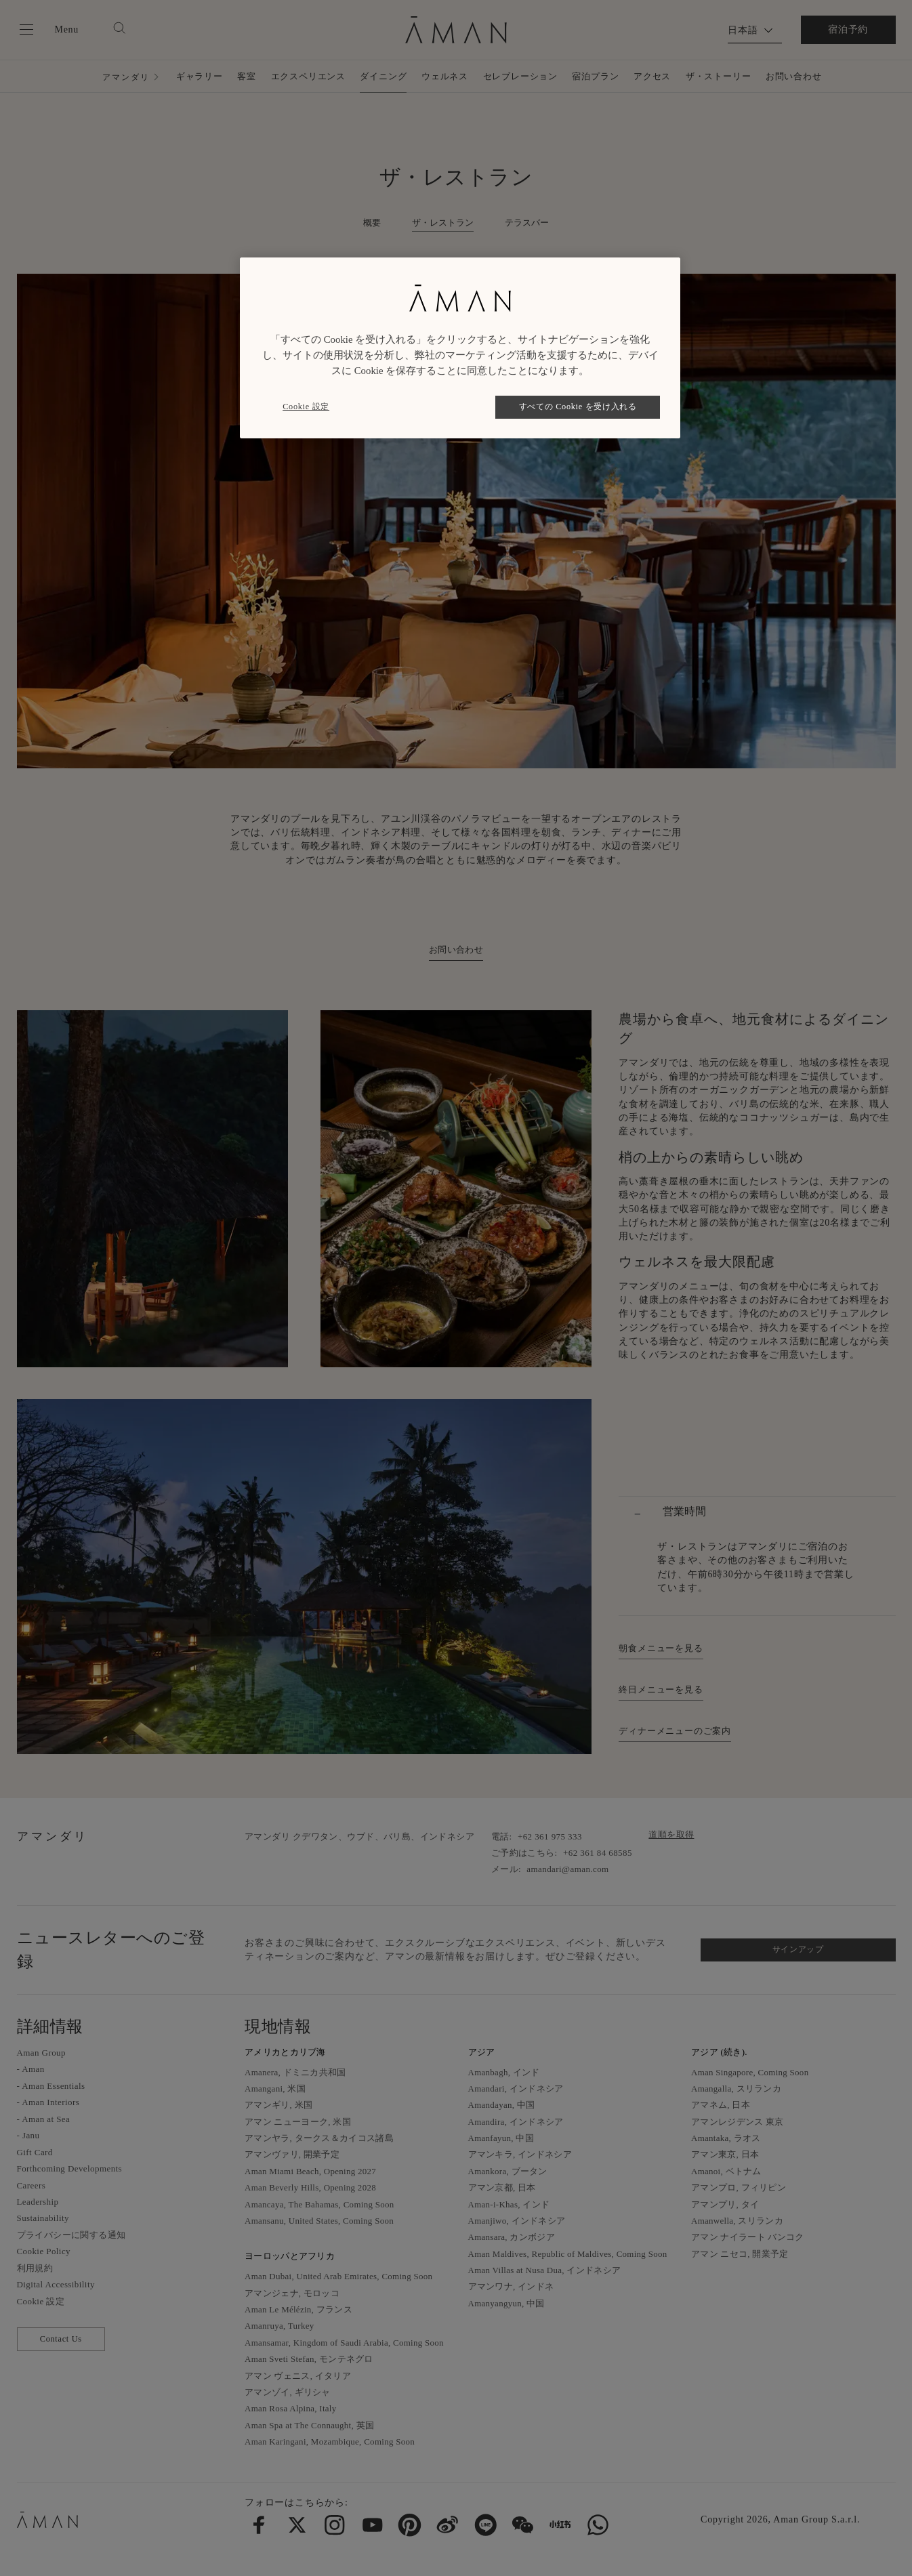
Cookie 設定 (306, 406)
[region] (460, 347)
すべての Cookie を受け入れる (578, 406)
